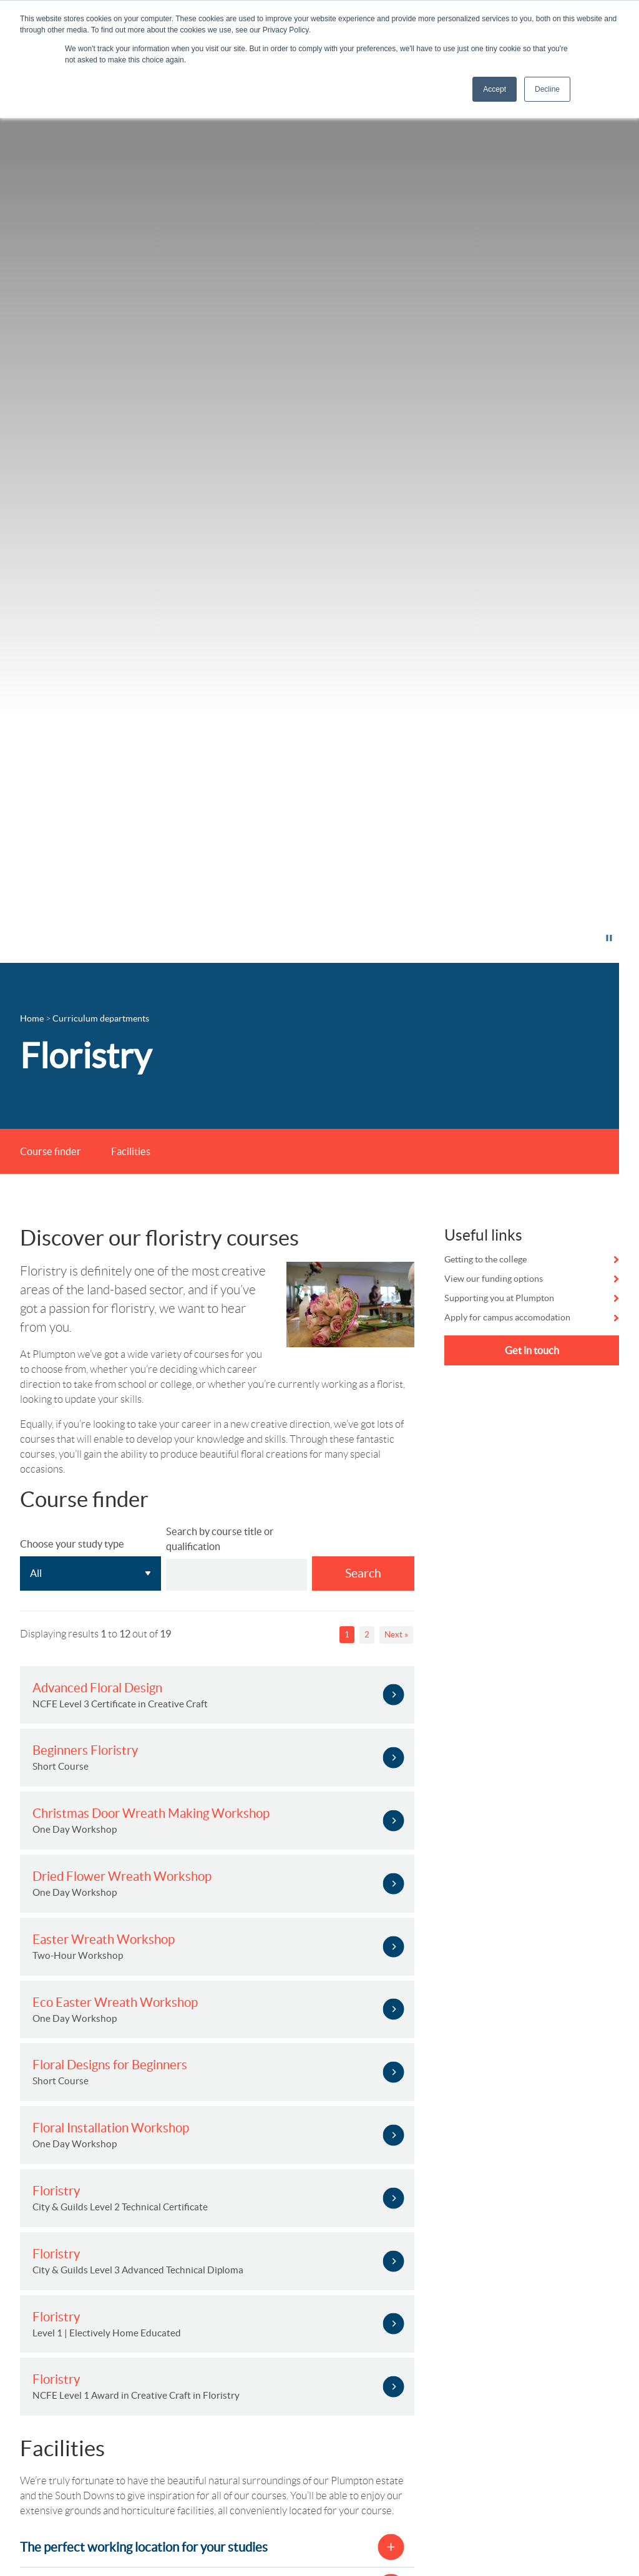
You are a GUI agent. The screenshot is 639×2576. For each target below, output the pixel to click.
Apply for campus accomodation (507, 1317)
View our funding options (493, 1279)
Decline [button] (547, 89)
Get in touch (532, 1350)
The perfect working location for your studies (144, 2547)
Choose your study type (72, 1543)
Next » (396, 1634)
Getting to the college (485, 1259)
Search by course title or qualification (220, 1539)
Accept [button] (494, 89)
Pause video (571, 938)
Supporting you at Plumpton (499, 1298)
